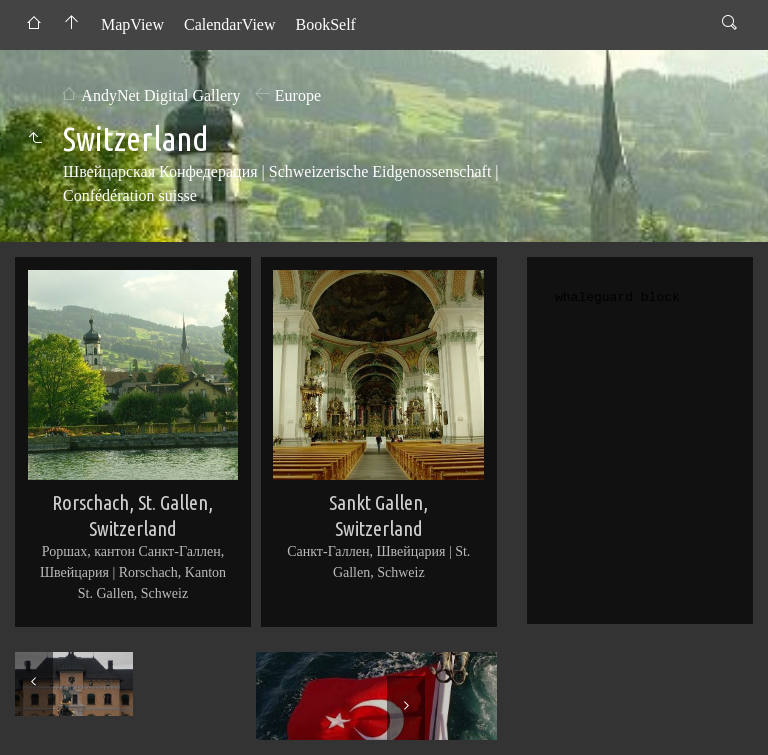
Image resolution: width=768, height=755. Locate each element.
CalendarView (229, 24)
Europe (298, 95)
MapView (132, 24)
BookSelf (325, 24)
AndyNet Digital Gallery (160, 95)
